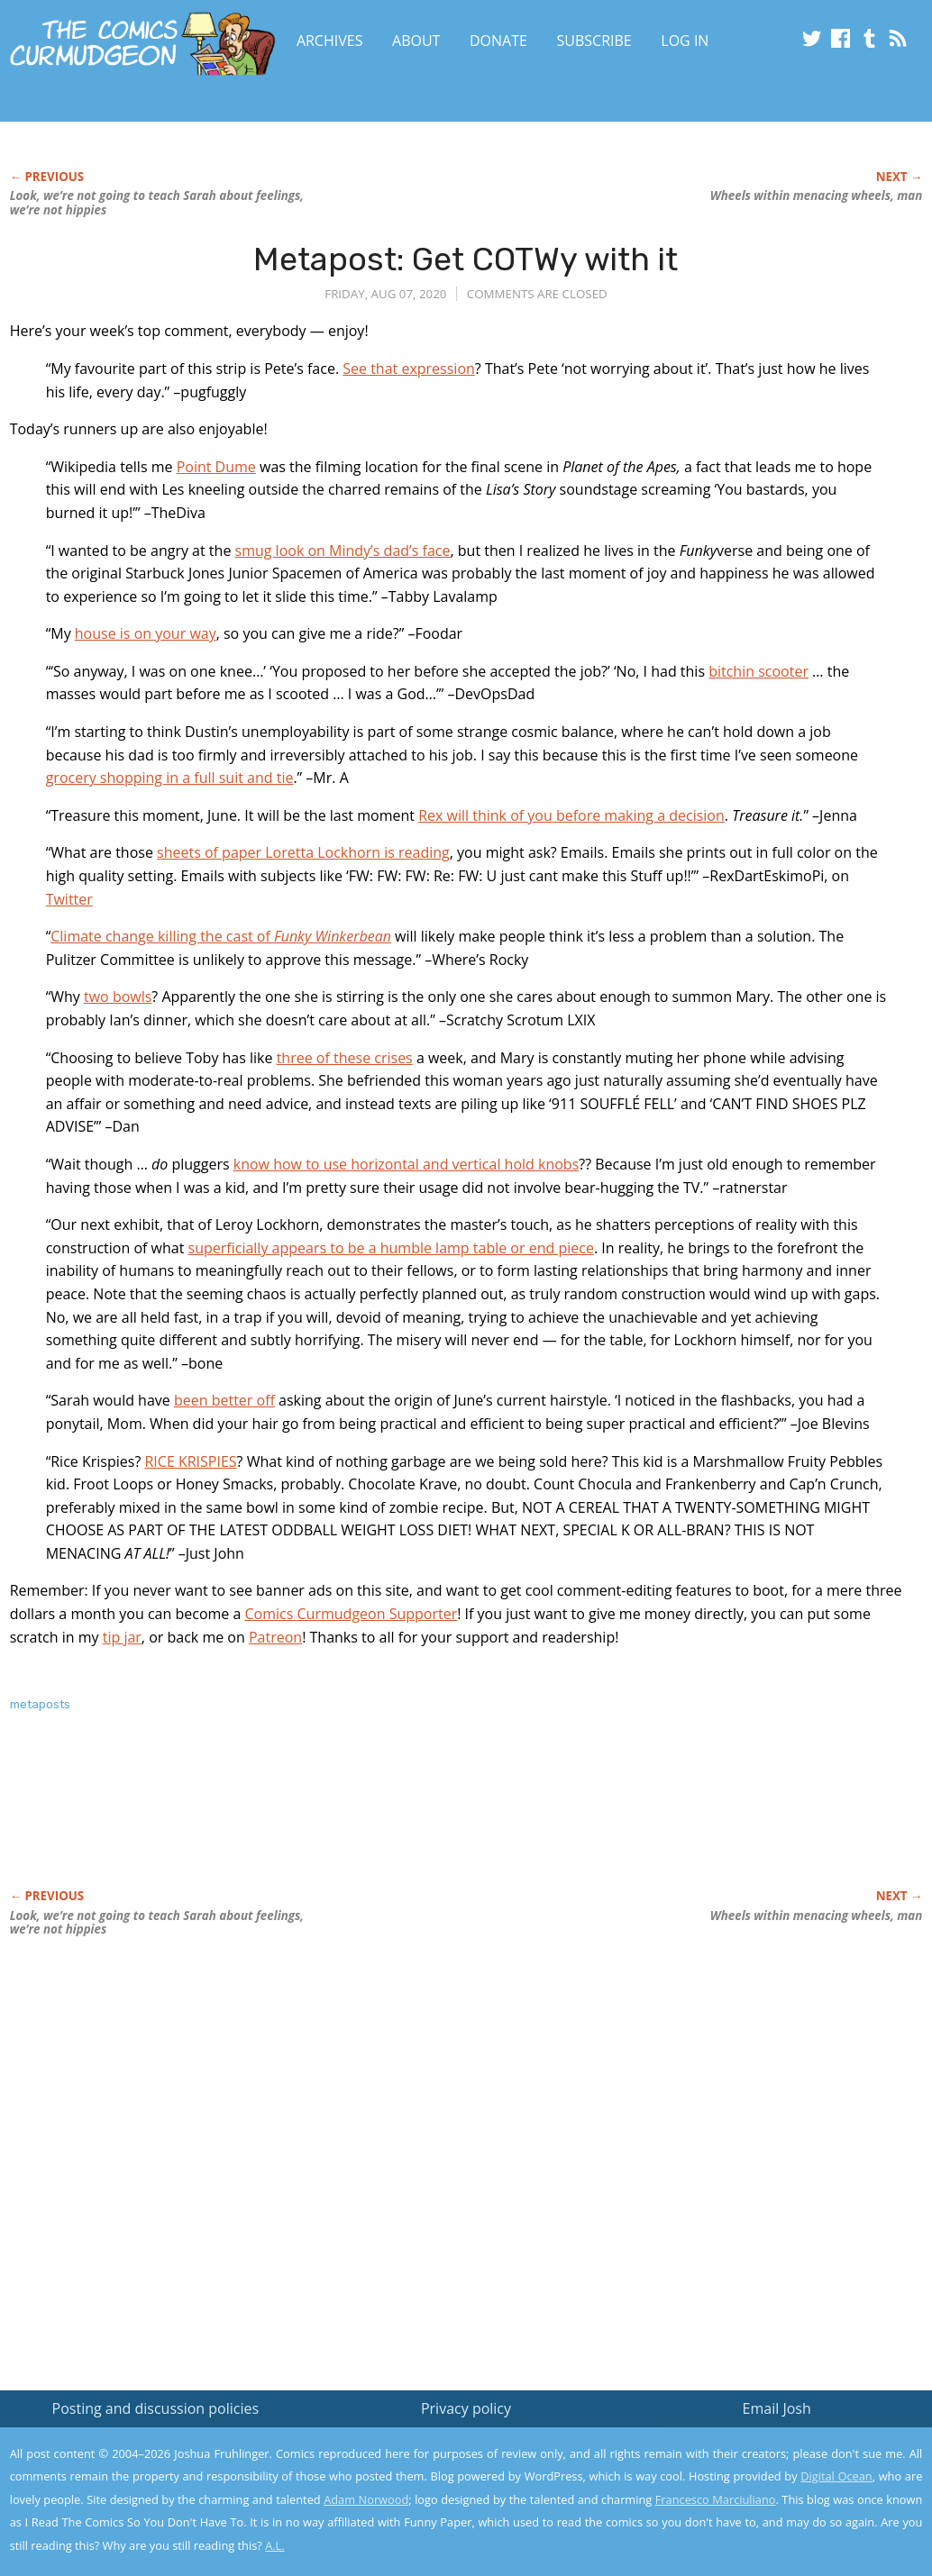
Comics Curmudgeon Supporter (351, 1614)
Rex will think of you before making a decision (571, 815)
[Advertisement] (338, 1819)
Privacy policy (466, 2408)
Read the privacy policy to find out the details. (771, 2463)
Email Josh (777, 2408)
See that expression (409, 368)
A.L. (275, 2545)
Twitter (69, 899)
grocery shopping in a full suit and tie (170, 777)
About (416, 40)
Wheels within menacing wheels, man (816, 195)
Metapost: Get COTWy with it (465, 259)
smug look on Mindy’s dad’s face (343, 550)
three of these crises (345, 1058)
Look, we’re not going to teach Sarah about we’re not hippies (157, 202)
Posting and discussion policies (156, 2408)
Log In (684, 40)
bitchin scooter (758, 671)
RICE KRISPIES (190, 1461)
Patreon (275, 1637)
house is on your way (145, 633)
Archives (330, 40)
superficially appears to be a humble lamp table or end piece (391, 1248)
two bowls (117, 996)
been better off (224, 1400)
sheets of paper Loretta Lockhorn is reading (303, 852)
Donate (498, 40)
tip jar (122, 1637)
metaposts (40, 1704)
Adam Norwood (366, 2499)
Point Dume (216, 467)
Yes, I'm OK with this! (779, 2508)
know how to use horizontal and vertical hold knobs (406, 1164)
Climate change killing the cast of (220, 936)
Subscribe (594, 40)
